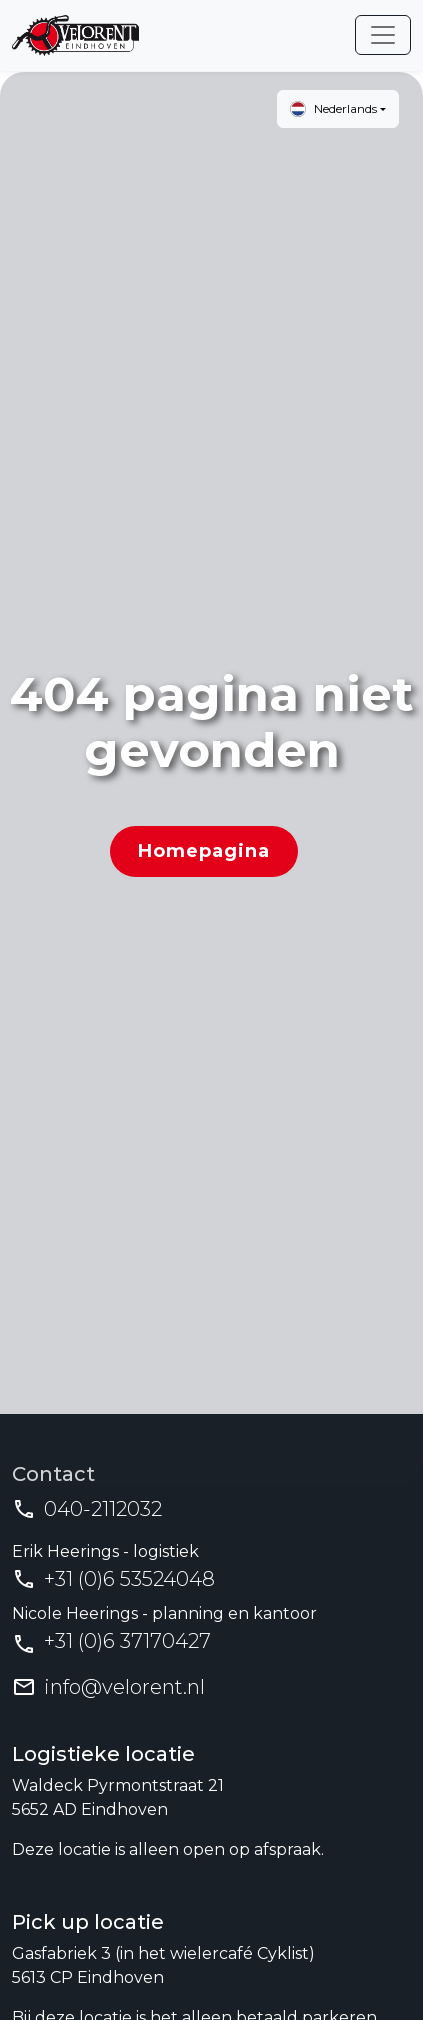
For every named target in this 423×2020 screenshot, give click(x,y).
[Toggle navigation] (383, 35)
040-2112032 (103, 1509)
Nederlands (333, 109)
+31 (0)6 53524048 (129, 1579)
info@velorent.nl (124, 1687)
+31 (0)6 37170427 (127, 1641)
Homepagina (204, 851)
